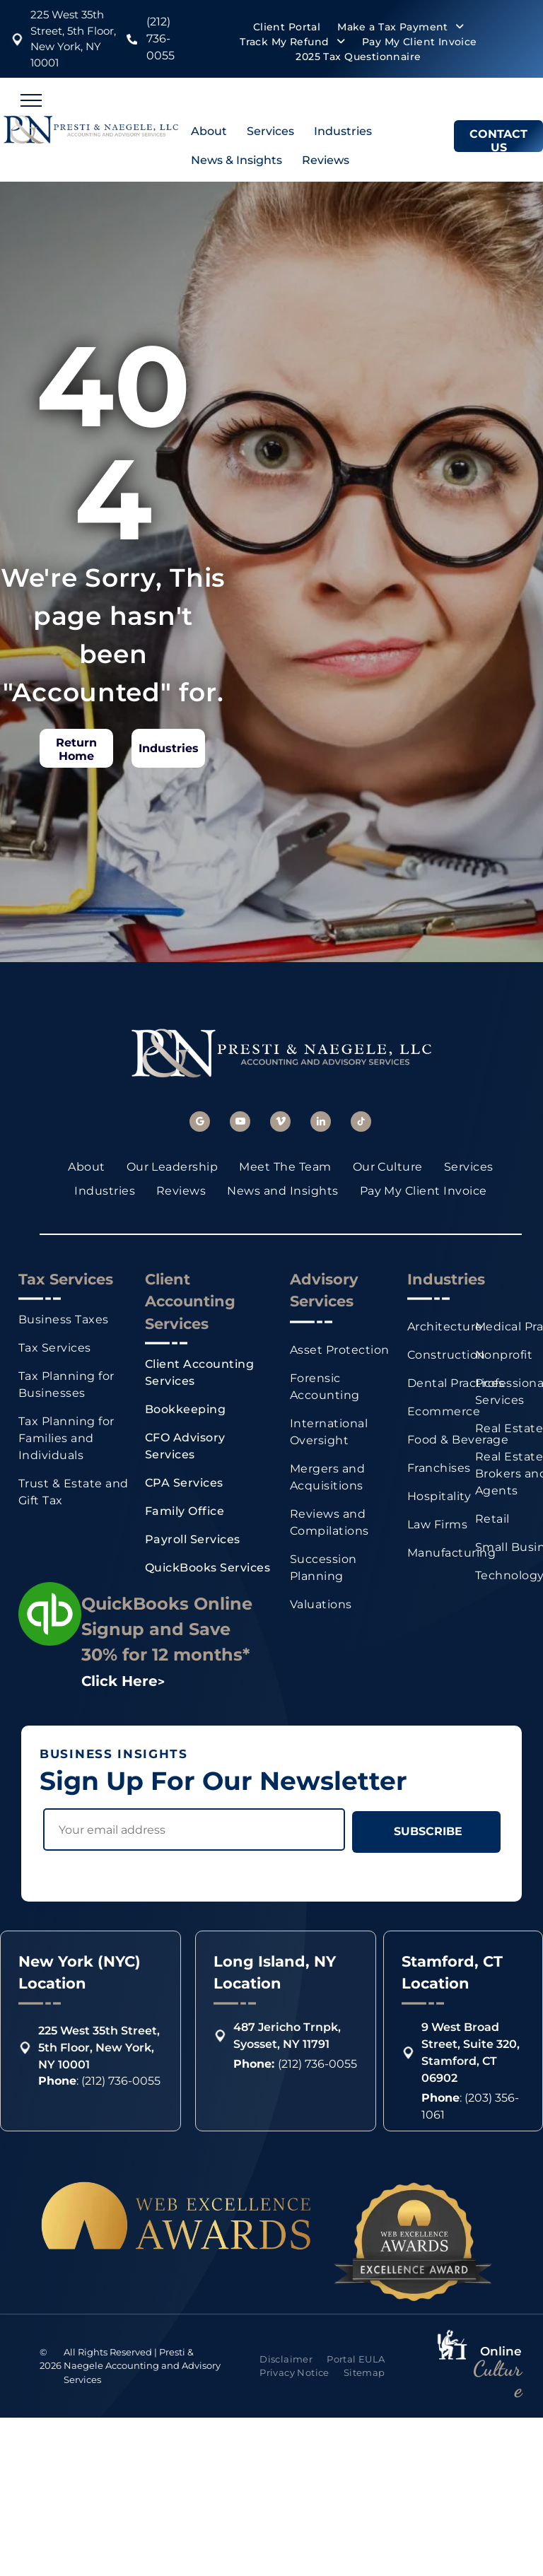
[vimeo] (280, 1123)
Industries (343, 131)
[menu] (31, 100)
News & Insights (236, 160)
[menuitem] (287, 27)
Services (270, 131)
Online (501, 2333)
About (209, 131)
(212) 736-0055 (160, 38)
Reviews (325, 160)
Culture (497, 2361)
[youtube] (240, 1123)
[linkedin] (320, 1123)
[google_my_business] (199, 1123)
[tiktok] (361, 1123)
